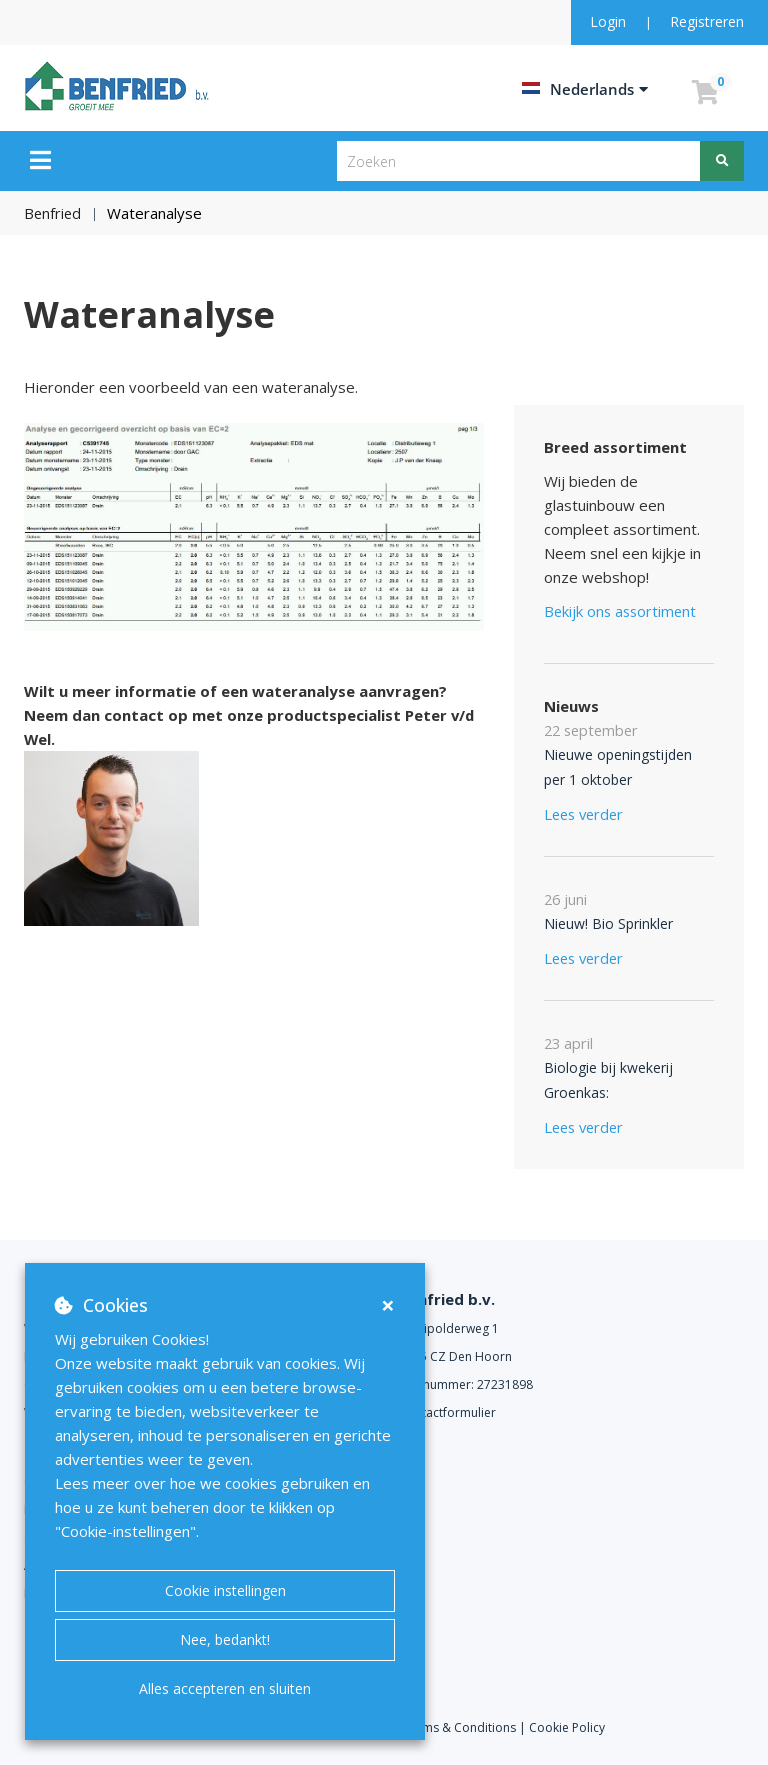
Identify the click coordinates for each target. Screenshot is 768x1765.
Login (610, 21)
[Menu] (40, 160)
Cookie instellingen (225, 1590)
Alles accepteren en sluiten (225, 1688)
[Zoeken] (722, 161)
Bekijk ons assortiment (622, 611)
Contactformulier (447, 1412)
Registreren (707, 21)
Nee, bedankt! (225, 1639)
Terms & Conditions (459, 1727)
